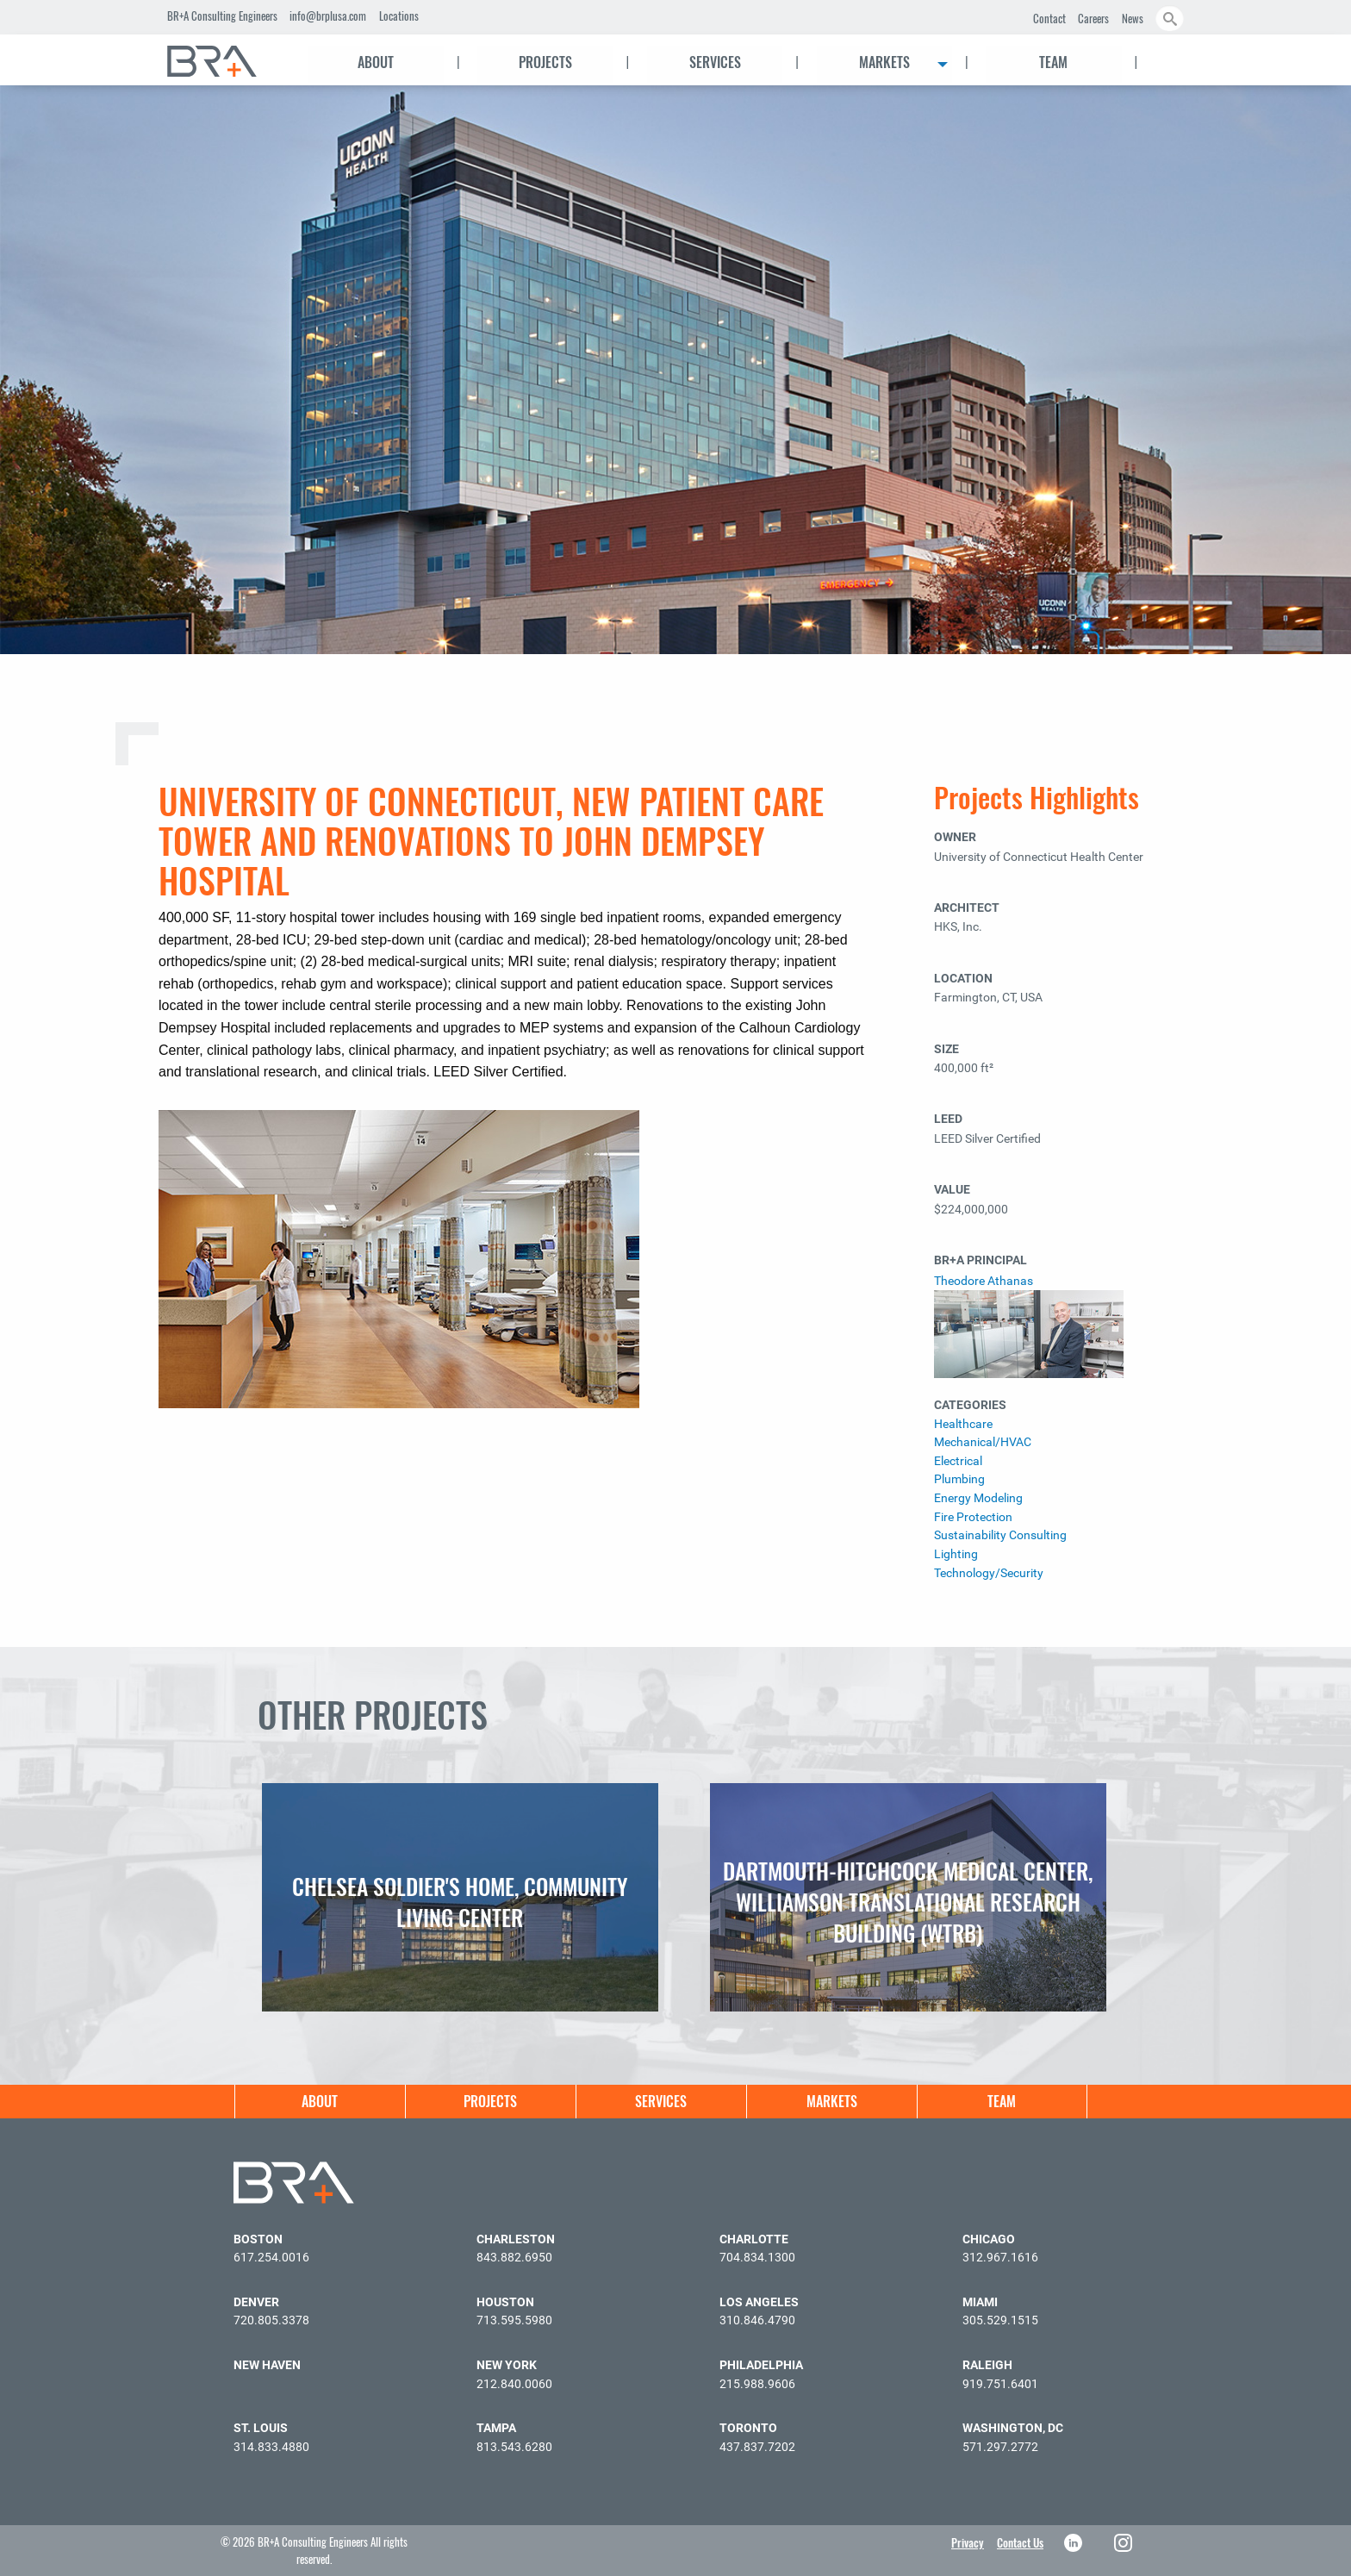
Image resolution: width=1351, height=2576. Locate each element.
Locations (399, 15)
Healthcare (963, 1424)
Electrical (958, 1461)
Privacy (967, 2542)
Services (715, 62)
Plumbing (959, 1479)
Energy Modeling (978, 1498)
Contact (1049, 18)
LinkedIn (1074, 2543)
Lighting (956, 1554)
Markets (884, 62)
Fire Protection (973, 1517)
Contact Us (1020, 2542)
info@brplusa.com (328, 15)
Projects (545, 62)
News (1132, 18)
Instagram (1124, 2543)
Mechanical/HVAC (982, 1442)
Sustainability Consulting (1000, 1535)
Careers (1093, 18)
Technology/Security (988, 1573)
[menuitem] (227, 61)
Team (1053, 62)
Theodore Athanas (983, 1281)
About (376, 62)
